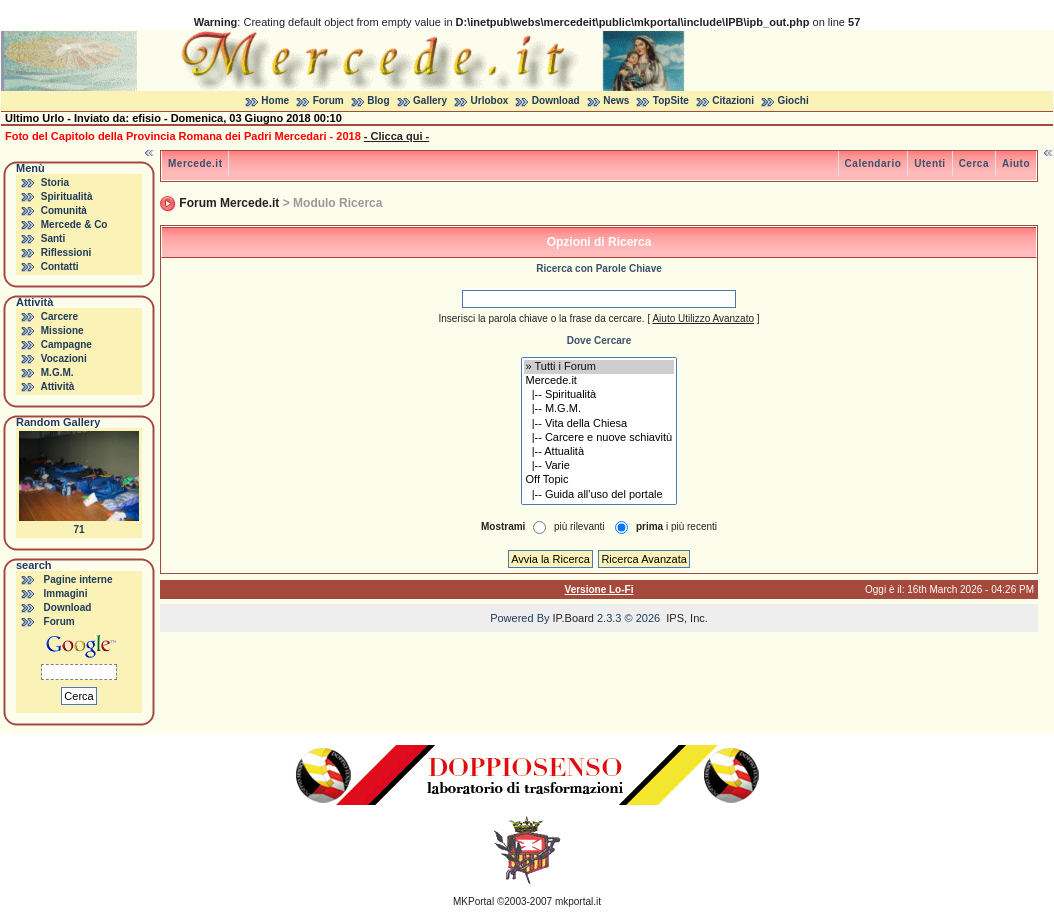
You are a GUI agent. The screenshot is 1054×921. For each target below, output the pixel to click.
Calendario (873, 163)
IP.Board (573, 618)
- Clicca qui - (396, 136)
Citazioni (733, 100)
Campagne (66, 344)
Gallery (430, 100)
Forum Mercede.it (229, 203)
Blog (378, 100)
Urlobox (490, 100)
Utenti (929, 163)
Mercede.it (195, 163)
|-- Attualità (599, 452)
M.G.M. (57, 372)
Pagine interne (78, 579)
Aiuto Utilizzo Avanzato (703, 318)
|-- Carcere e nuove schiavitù (599, 438)
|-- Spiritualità (599, 395)
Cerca (974, 163)
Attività (57, 386)
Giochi (793, 100)
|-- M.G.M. (599, 409)
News (616, 100)
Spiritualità (67, 196)
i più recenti (676, 526)
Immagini (66, 593)
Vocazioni (64, 358)
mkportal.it (578, 901)
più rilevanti (579, 526)
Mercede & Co (74, 224)
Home (275, 100)
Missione (62, 330)
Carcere (59, 316)
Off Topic (599, 480)
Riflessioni (66, 252)
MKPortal (473, 901)
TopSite (671, 100)
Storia (55, 182)
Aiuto (1016, 163)
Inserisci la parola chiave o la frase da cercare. (541, 318)
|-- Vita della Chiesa (599, 424)
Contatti (60, 266)
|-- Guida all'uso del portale (599, 495)
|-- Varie (599, 466)
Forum (328, 100)
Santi (53, 238)
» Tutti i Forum (599, 367)
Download (556, 100)
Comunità (64, 210)
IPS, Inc (685, 618)
